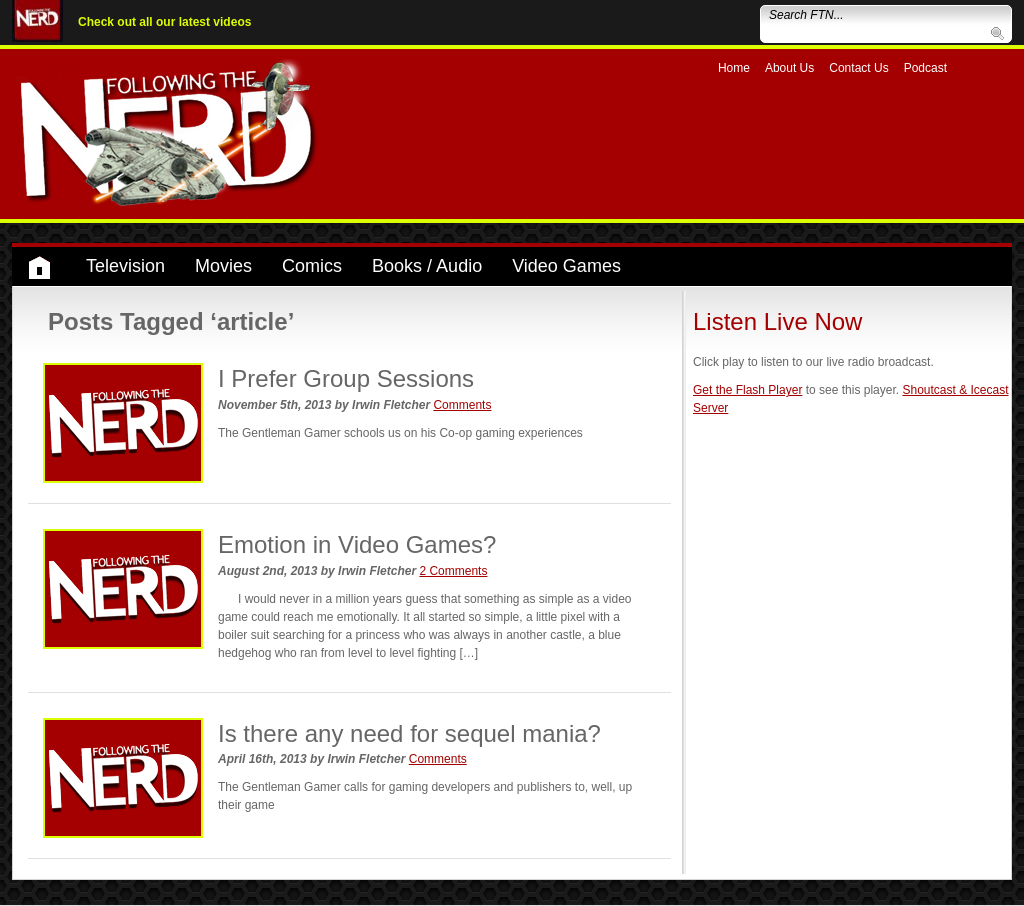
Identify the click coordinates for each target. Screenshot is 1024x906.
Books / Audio (427, 266)
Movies (223, 266)
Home (734, 68)
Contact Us (858, 68)
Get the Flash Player (747, 390)
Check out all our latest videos (164, 22)
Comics (312, 266)
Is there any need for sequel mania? (409, 733)
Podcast (925, 68)
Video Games (566, 266)
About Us (789, 68)
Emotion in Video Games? (357, 544)
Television (125, 266)
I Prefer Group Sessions (346, 378)
